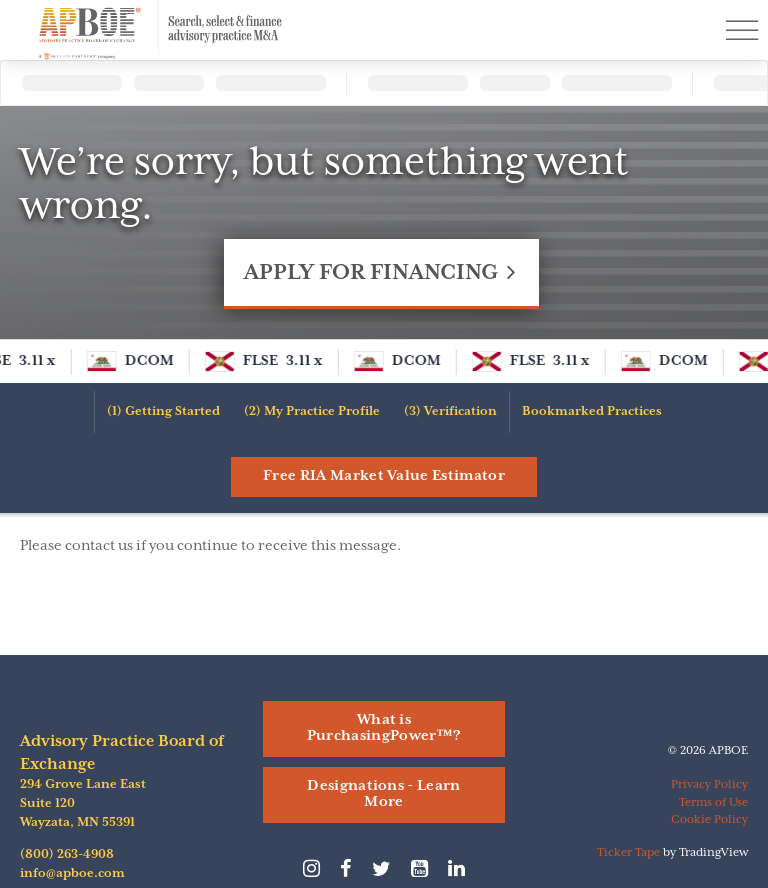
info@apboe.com (72, 873)
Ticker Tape (628, 852)
